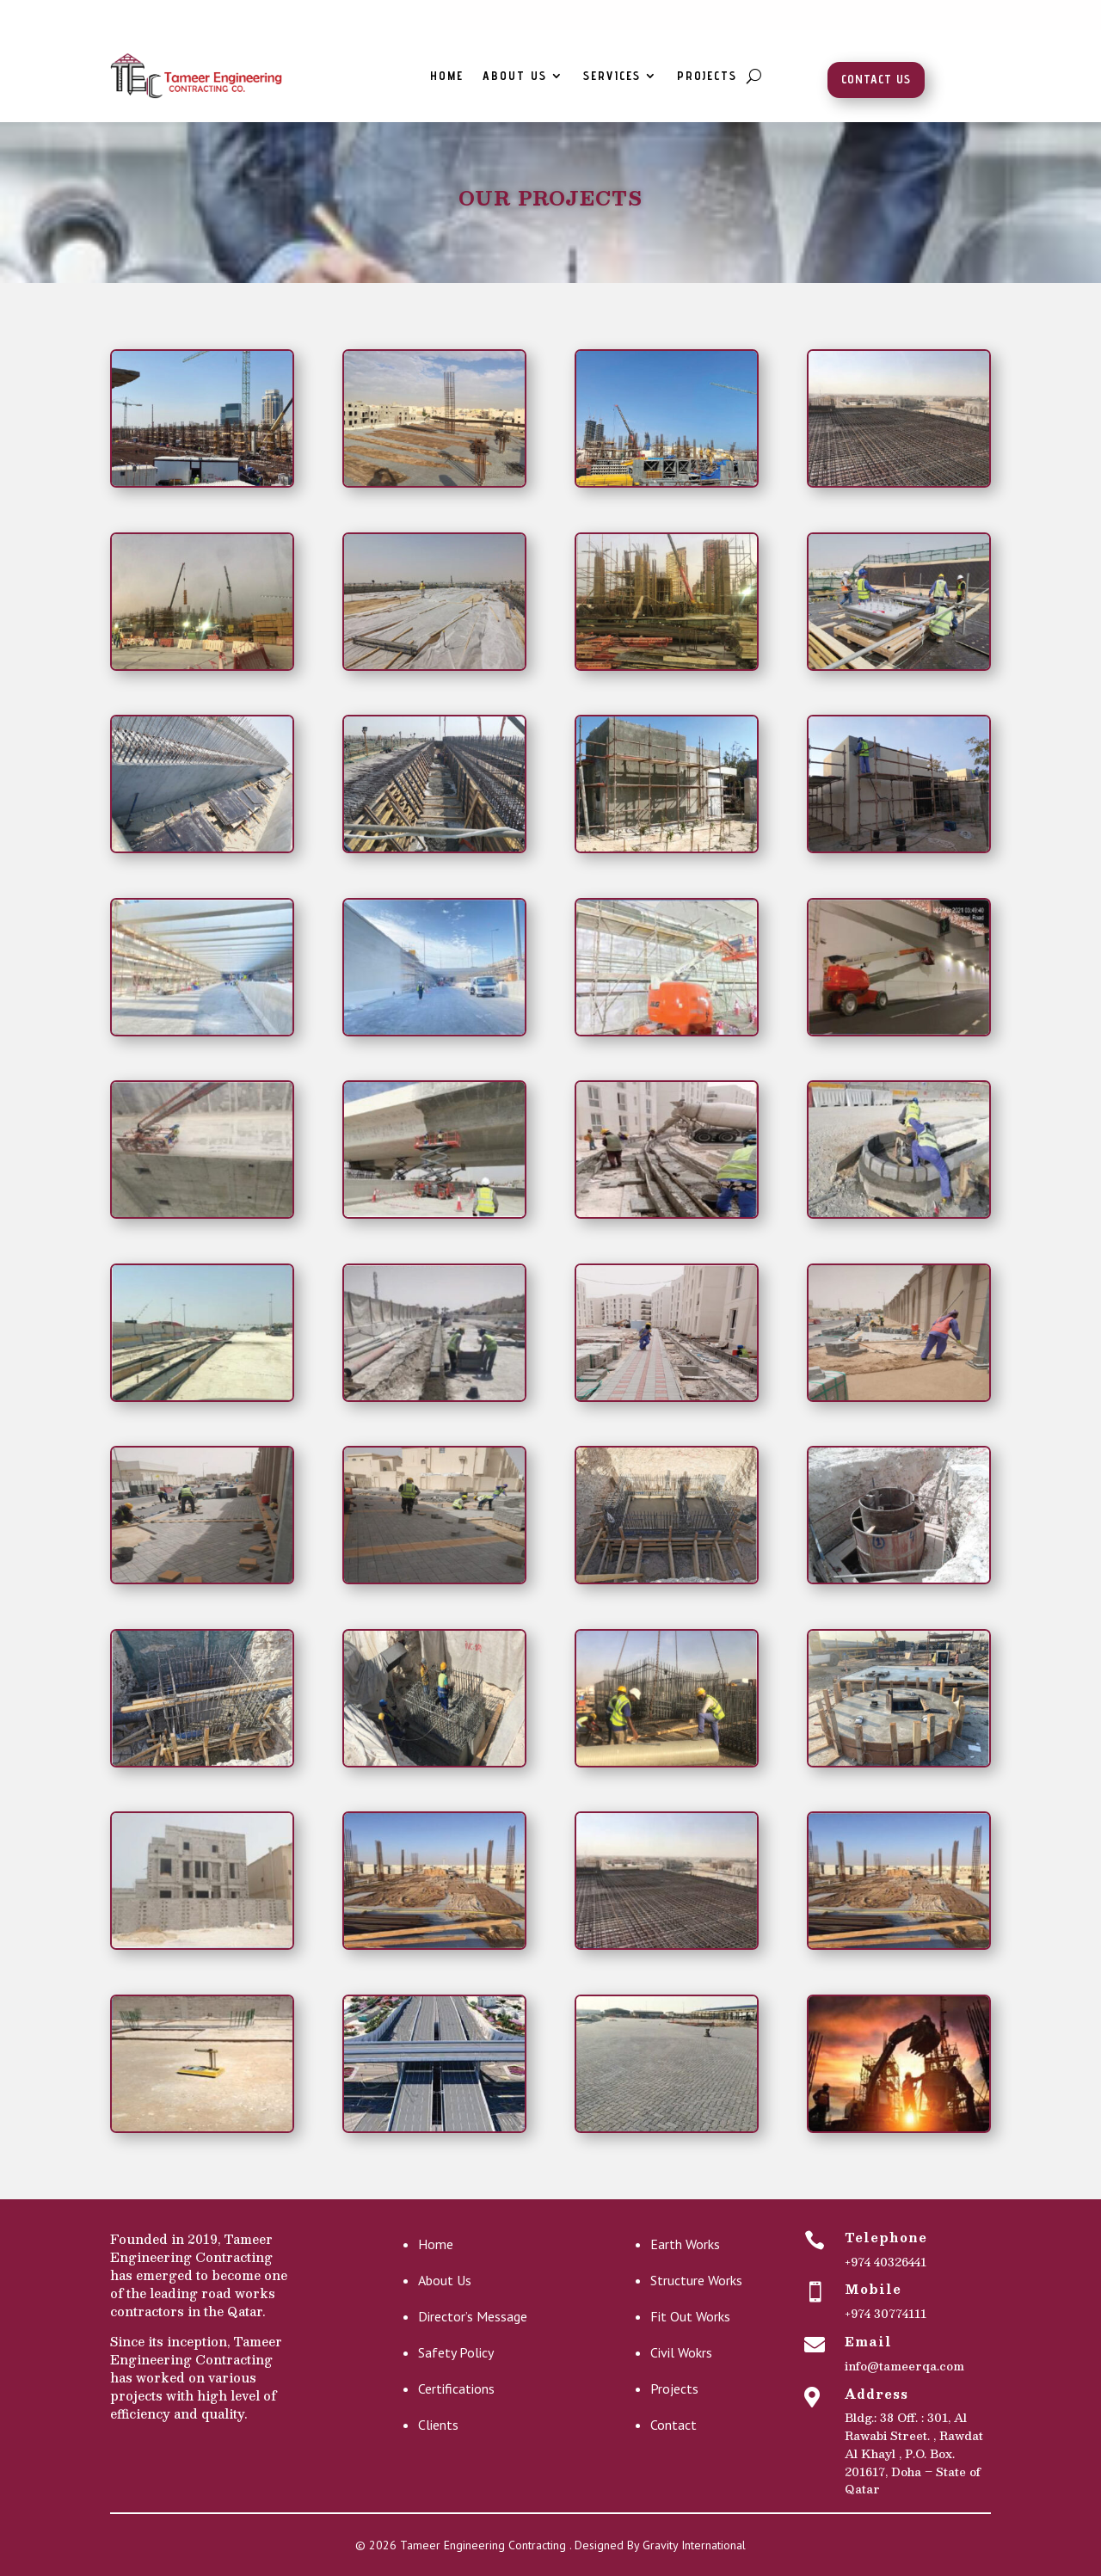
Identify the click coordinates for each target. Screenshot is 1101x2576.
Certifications (456, 2388)
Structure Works (696, 2280)
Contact (673, 2424)
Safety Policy (456, 2352)
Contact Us (876, 79)
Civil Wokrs (681, 2352)
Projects (707, 76)
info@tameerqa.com (904, 2366)
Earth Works (685, 2244)
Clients (438, 2424)
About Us (515, 76)
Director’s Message (472, 2316)
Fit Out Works (690, 2316)
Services (612, 76)
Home (447, 76)
